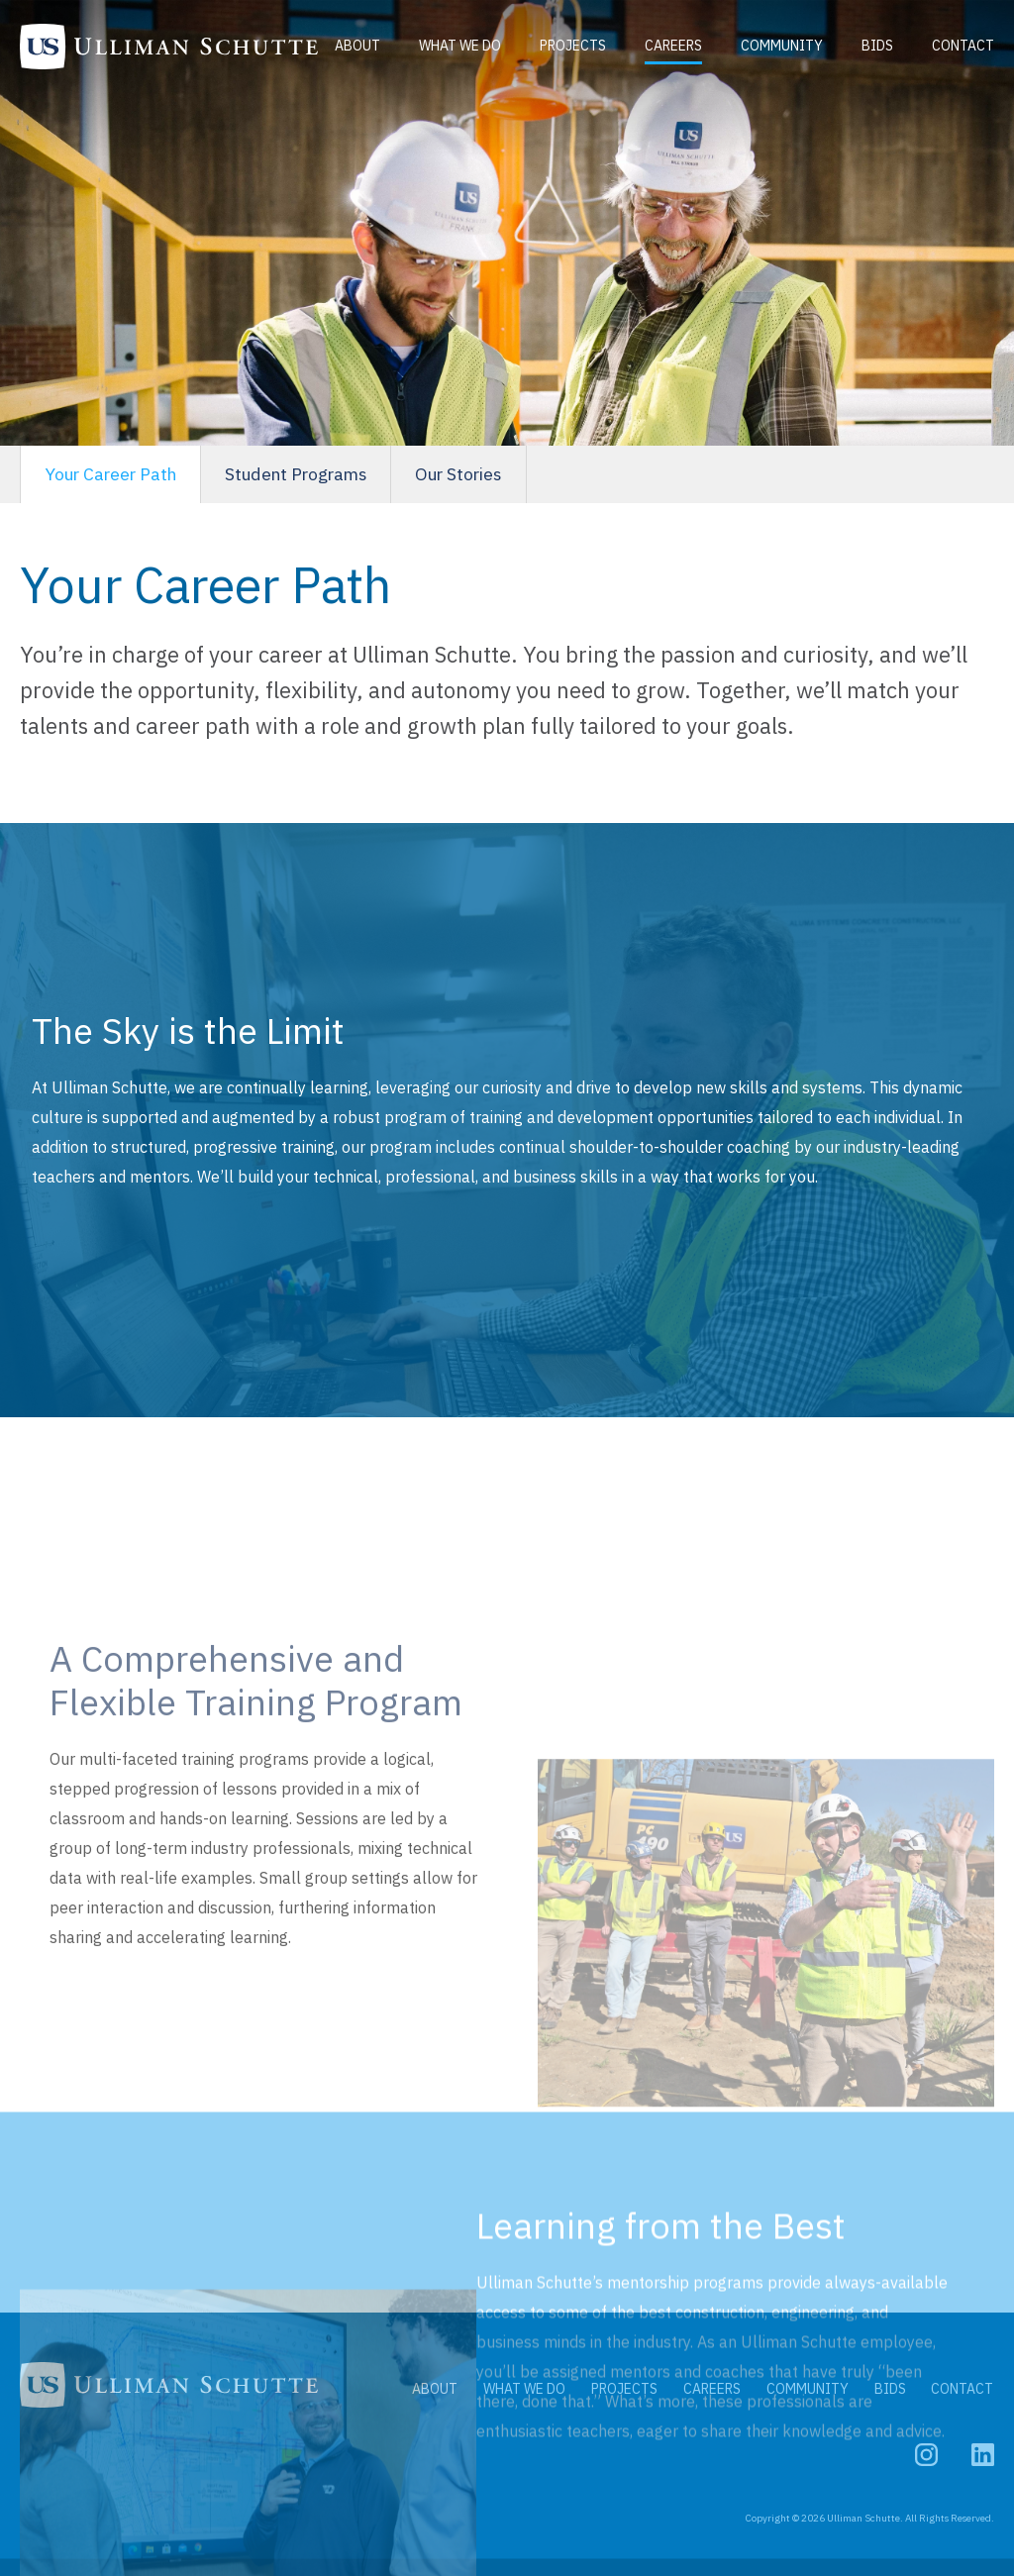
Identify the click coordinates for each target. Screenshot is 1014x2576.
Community (784, 36)
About (359, 36)
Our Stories (484, 475)
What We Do (462, 36)
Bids (879, 36)
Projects (575, 36)
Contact (386, 57)
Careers (675, 36)
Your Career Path (116, 475)
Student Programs (312, 475)
